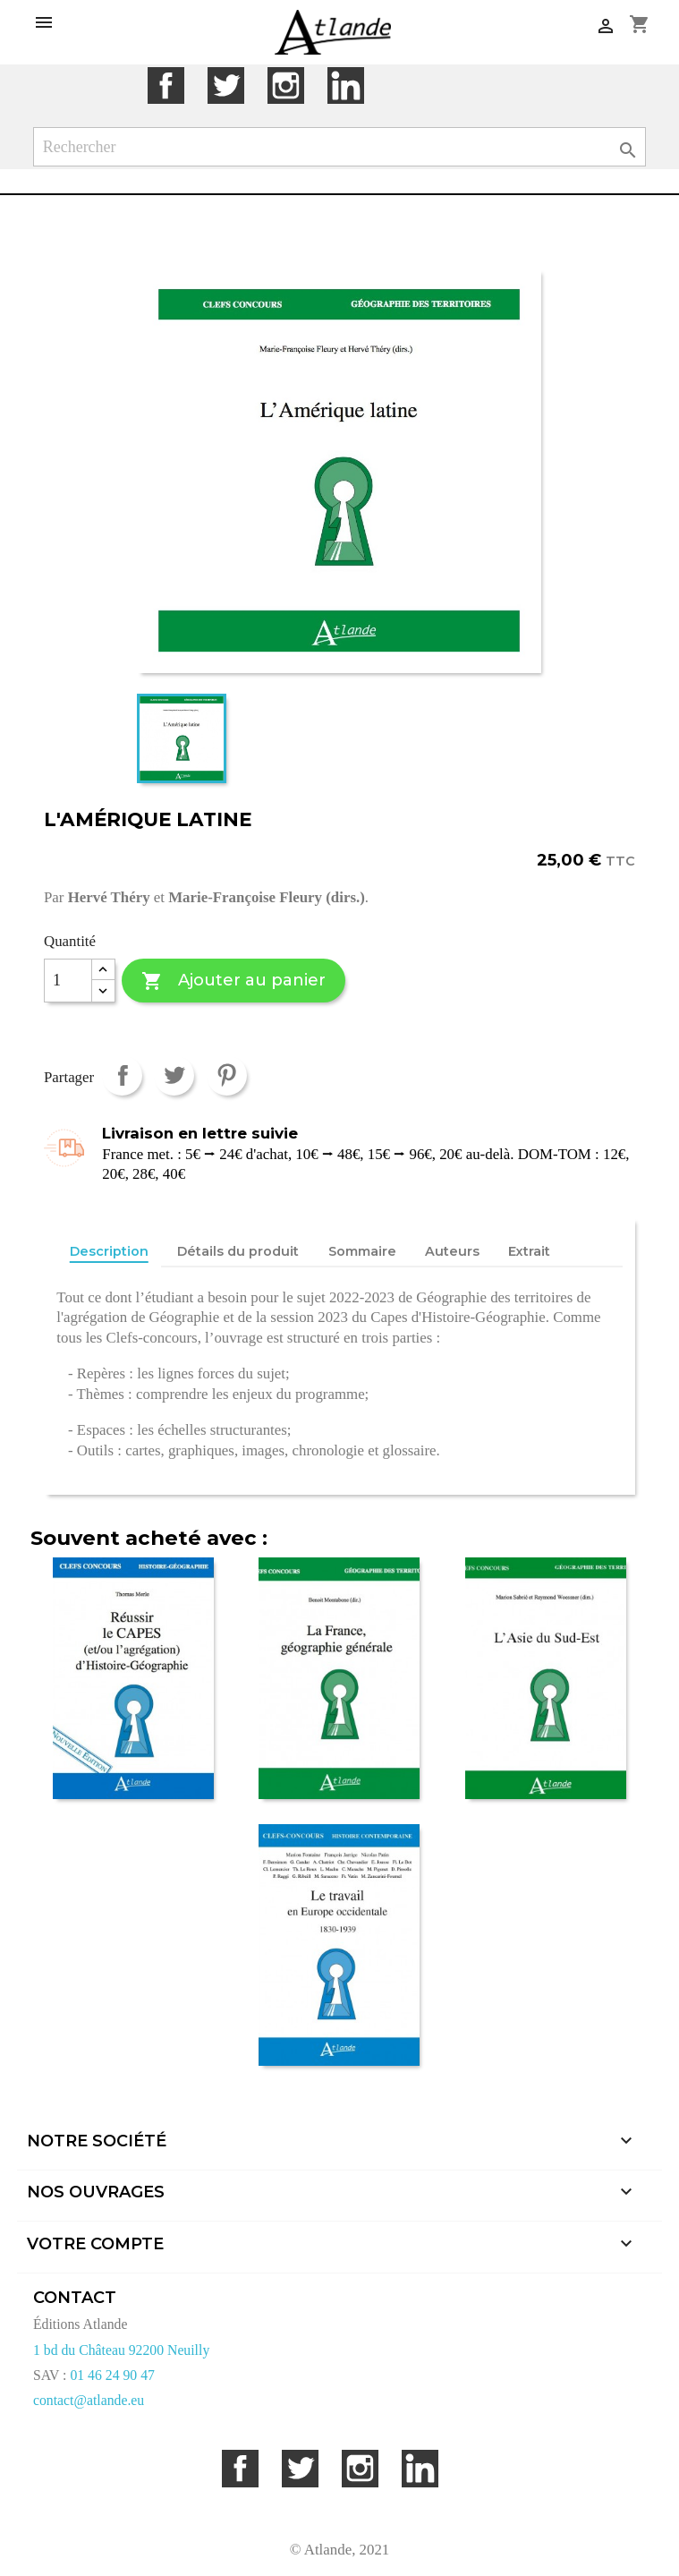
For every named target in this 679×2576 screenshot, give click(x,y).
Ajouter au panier (233, 981)
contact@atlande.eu (88, 2400)
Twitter (226, 85)
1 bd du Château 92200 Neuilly (121, 2350)
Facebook (166, 85)
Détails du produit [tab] (238, 1251)
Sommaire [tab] (362, 1251)
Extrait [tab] (529, 1251)
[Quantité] (68, 981)
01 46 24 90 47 (112, 2375)
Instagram (285, 85)
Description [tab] (109, 1251)
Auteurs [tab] (452, 1251)
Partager (122, 1075)
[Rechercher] (340, 147)
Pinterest (227, 1075)
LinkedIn (345, 85)
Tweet (174, 1075)
